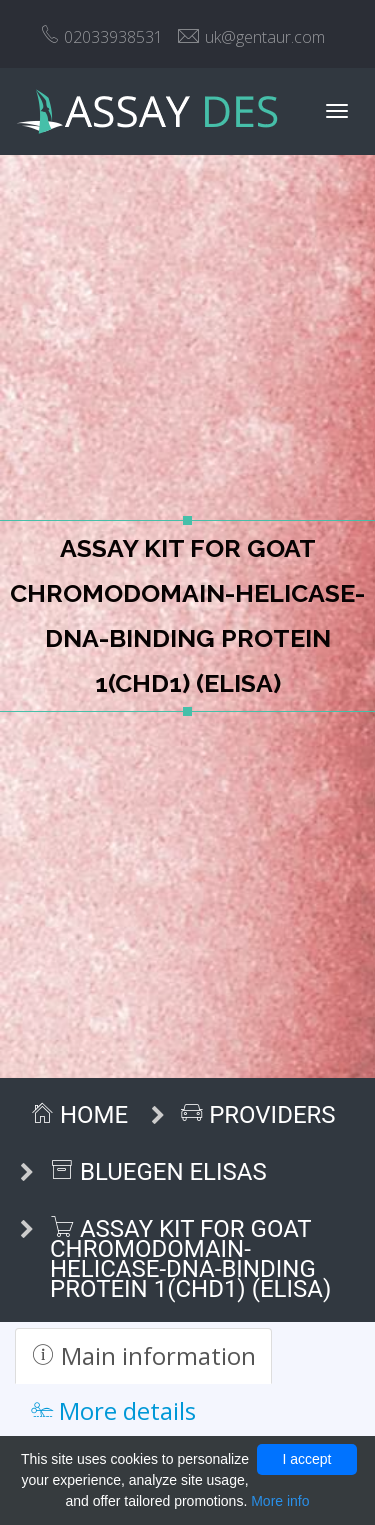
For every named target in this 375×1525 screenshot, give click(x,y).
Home (79, 1115)
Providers (258, 1115)
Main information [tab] (143, 1355)
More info (280, 1501)
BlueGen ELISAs (158, 1172)
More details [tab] (113, 1410)
